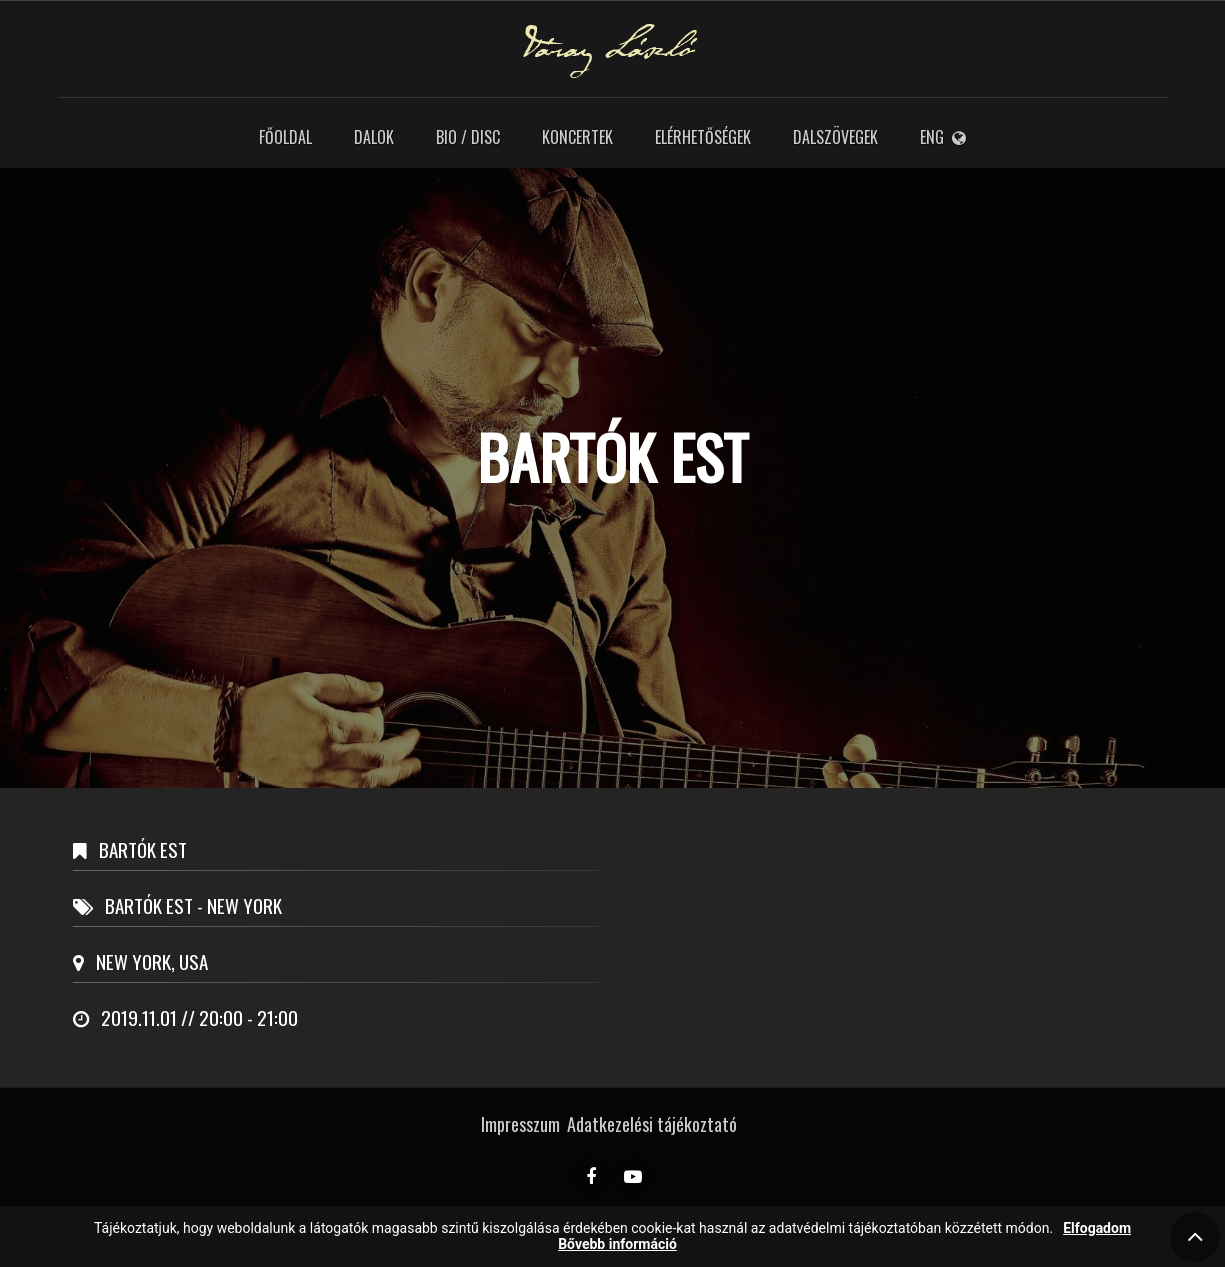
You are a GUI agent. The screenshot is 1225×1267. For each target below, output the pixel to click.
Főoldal (285, 137)
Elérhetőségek (703, 137)
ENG (943, 137)
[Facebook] (591, 1176)
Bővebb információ (617, 1244)
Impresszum (520, 1124)
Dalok (374, 137)
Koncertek (577, 137)
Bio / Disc (468, 137)
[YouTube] (633, 1176)
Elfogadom (1097, 1228)
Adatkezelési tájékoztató (652, 1124)
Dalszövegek (835, 137)
